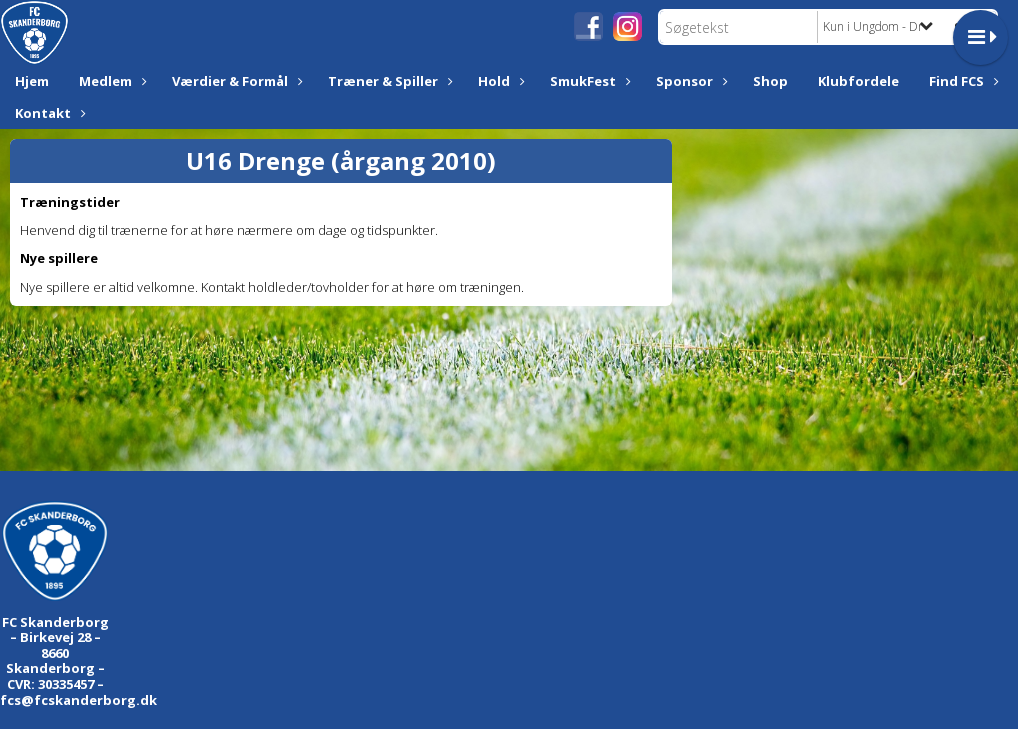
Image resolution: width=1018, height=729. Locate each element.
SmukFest (588, 81)
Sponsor (689, 81)
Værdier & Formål (235, 81)
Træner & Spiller (388, 81)
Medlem (110, 81)
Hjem (32, 81)
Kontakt (48, 113)
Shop (770, 81)
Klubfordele (858, 81)
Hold (499, 81)
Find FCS (961, 81)
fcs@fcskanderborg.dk (78, 700)
